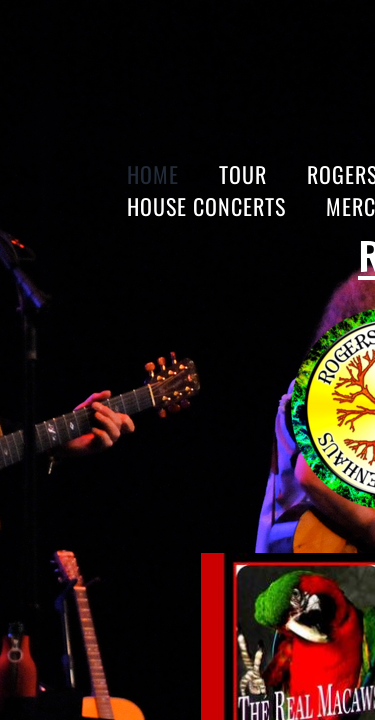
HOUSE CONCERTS (206, 206)
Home (153, 174)
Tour (243, 174)
